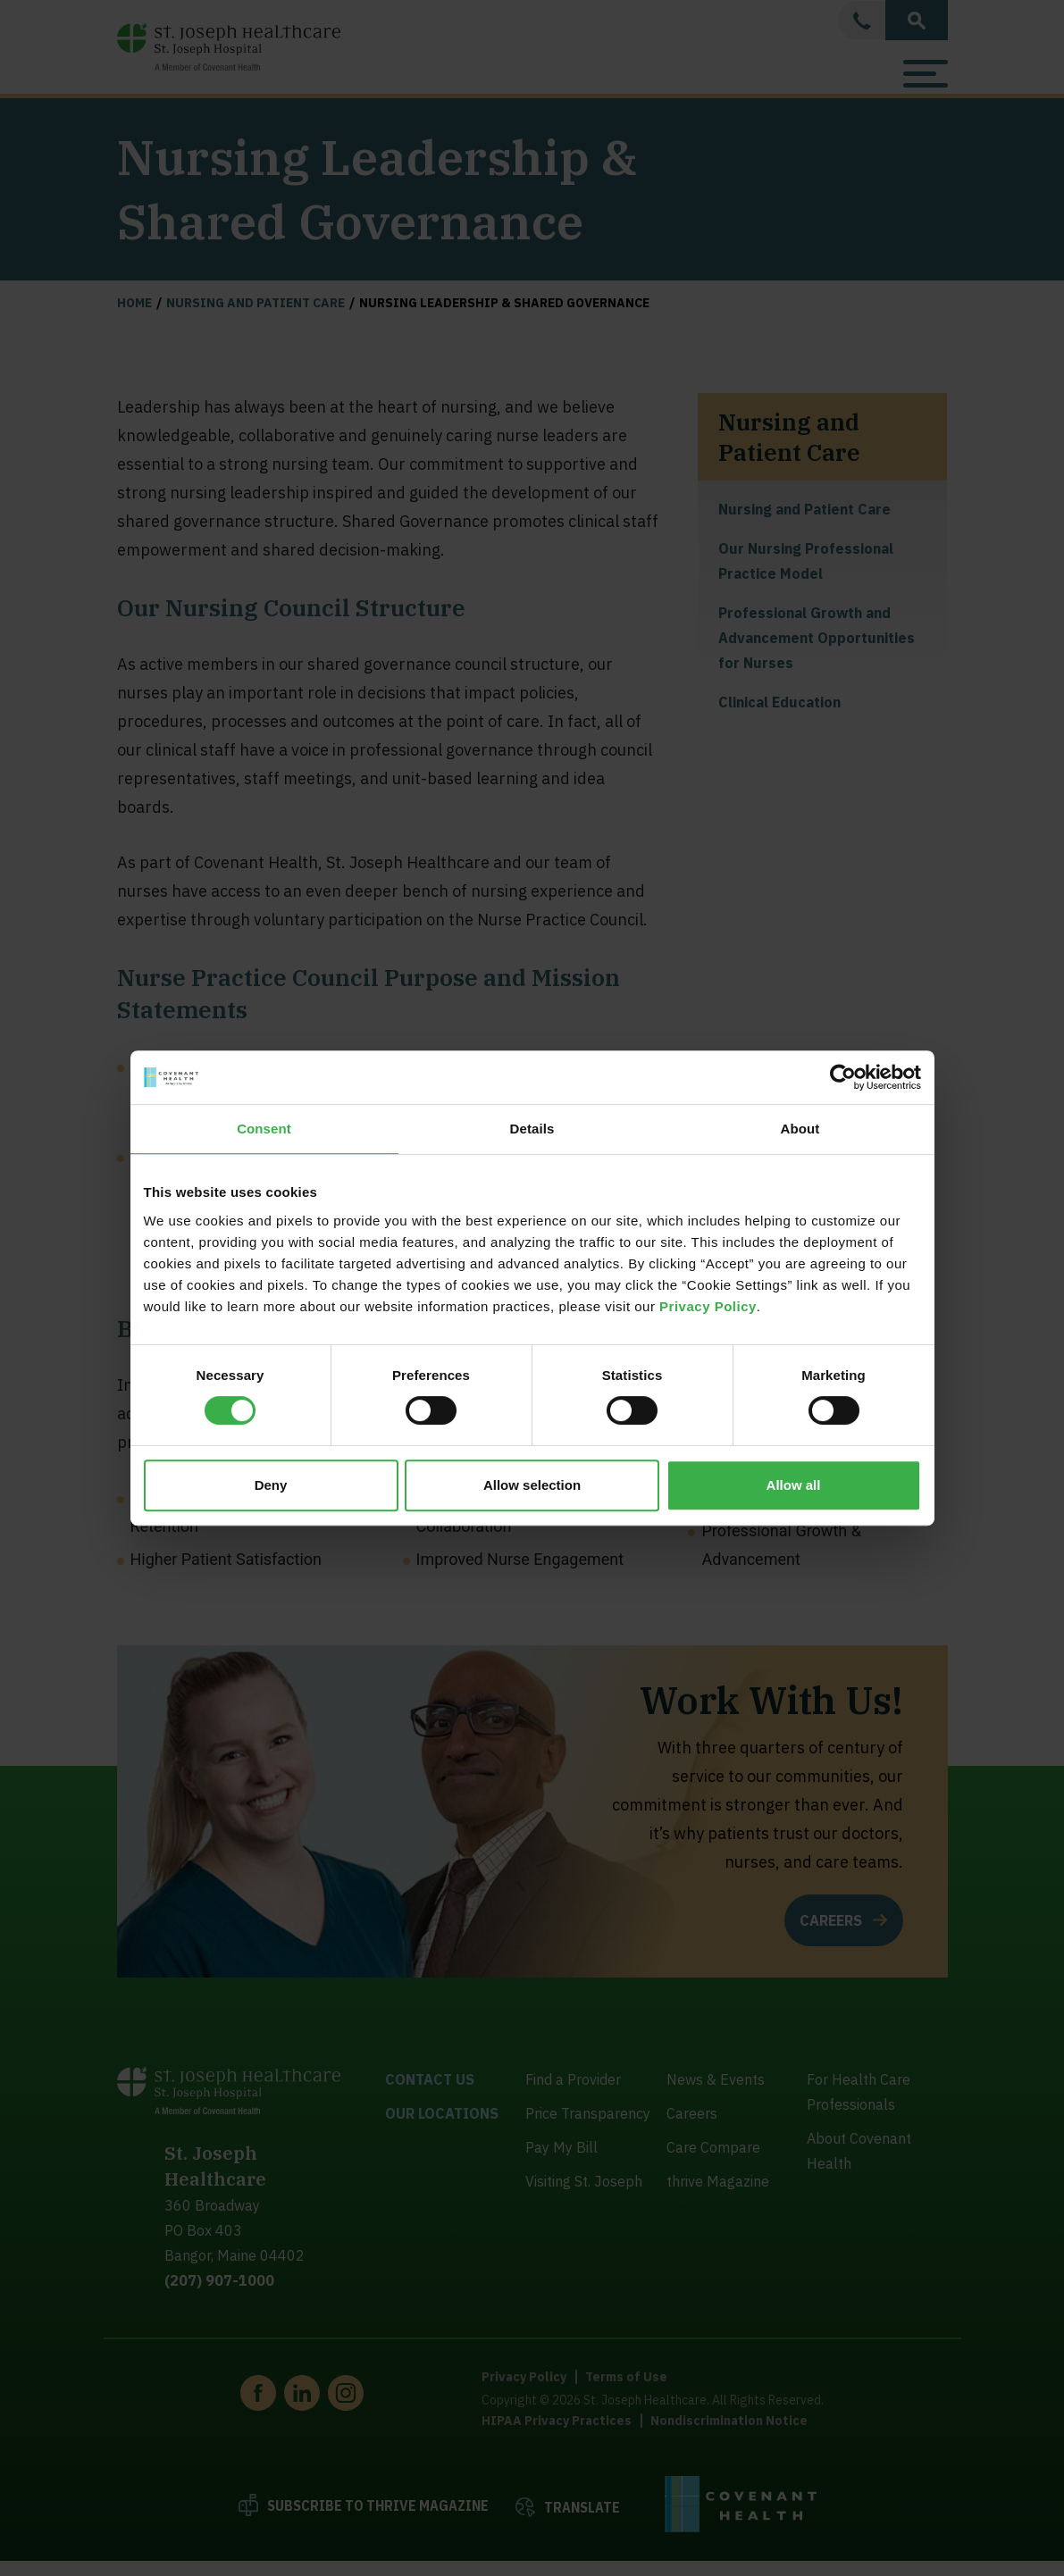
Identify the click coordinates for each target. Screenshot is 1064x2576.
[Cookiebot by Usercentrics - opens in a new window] (843, 1077)
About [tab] (800, 1128)
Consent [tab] (264, 1128)
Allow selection (532, 1485)
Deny (271, 1485)
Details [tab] (532, 1128)
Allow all (794, 1485)
